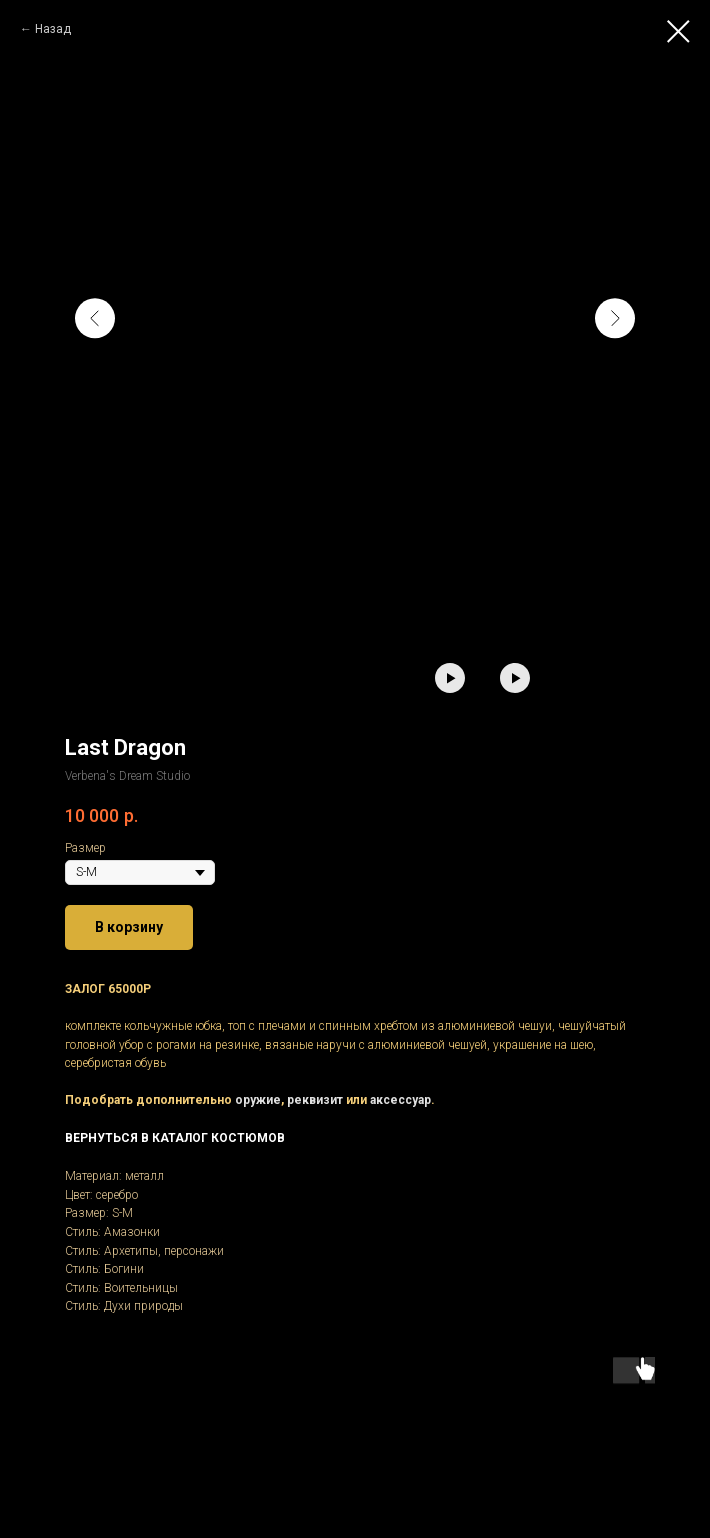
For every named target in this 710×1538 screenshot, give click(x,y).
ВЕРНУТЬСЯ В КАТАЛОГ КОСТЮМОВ (175, 1138)
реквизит (315, 1100)
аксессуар (400, 1100)
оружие (258, 1100)
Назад (53, 29)
